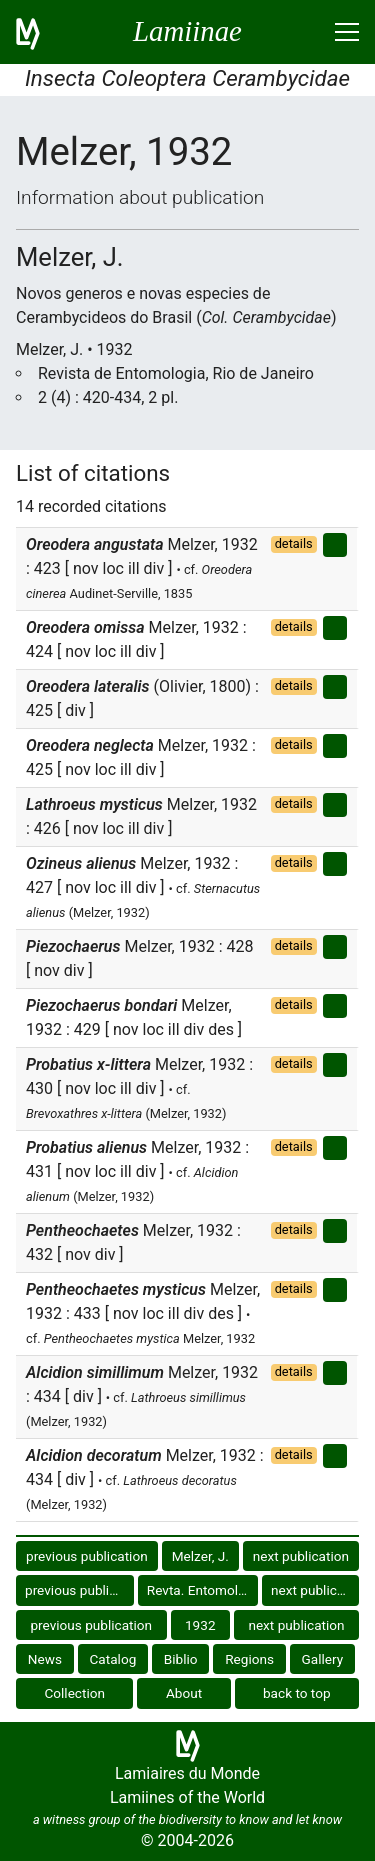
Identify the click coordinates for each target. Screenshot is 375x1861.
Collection (74, 1693)
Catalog (113, 1659)
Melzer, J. (200, 1556)
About (184, 1693)
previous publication (87, 1556)
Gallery (323, 1659)
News (45, 1659)
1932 (200, 1625)
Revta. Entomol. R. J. (202, 1590)
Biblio (181, 1659)
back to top (297, 1693)
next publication (301, 1556)
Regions (249, 1659)
